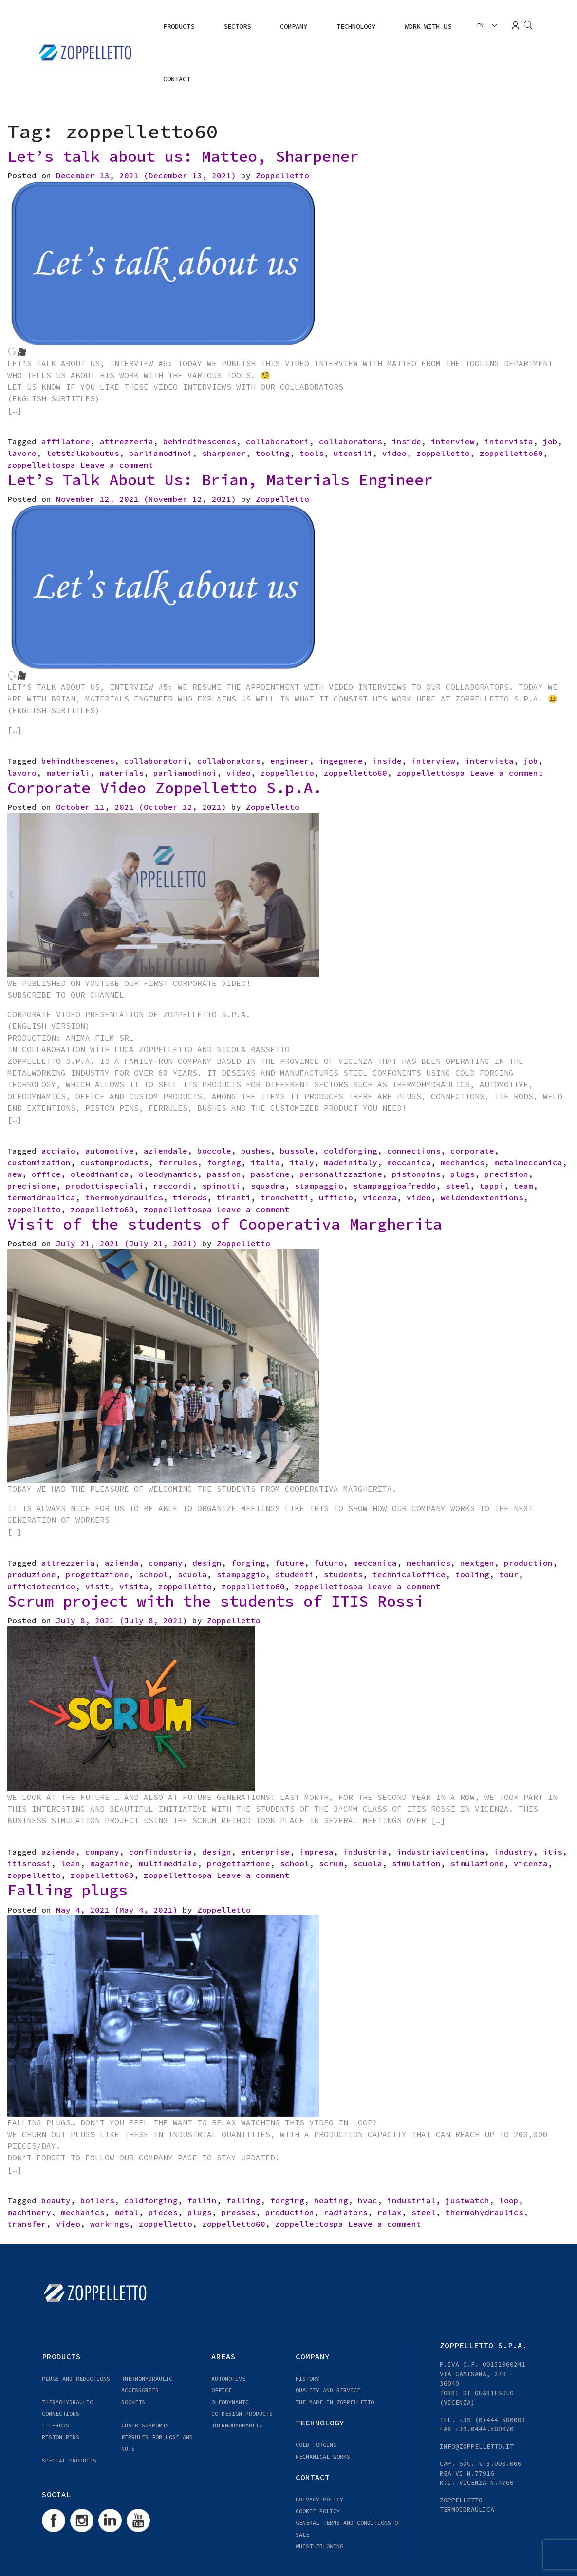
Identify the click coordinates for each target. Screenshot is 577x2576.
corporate (472, 1150)
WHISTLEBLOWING (319, 2546)
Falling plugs (67, 1890)
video (394, 453)
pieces (163, 2212)
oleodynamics (168, 1174)
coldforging (350, 1150)
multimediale (168, 1863)
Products (61, 2356)
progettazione (97, 1574)
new (14, 1174)
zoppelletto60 (511, 453)
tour (509, 1574)
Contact (176, 79)
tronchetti (285, 1197)
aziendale (165, 1150)
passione (270, 1174)
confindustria (160, 1851)
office (46, 1174)
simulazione (477, 1863)
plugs (462, 1174)
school (153, 1574)
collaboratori (277, 441)
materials (122, 772)
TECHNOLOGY (355, 26)
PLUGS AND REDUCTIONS (76, 2378)
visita (134, 1586)
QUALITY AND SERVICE (328, 2390)
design (207, 1563)
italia (265, 1162)
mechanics (462, 1162)
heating (331, 2200)
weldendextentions (482, 1197)
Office (221, 2390)
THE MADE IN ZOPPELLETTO (335, 2402)
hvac (367, 2200)
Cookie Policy (318, 2511)
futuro (328, 1563)
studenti (294, 1574)
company (166, 1563)
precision (506, 1174)
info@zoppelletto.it (477, 2447)
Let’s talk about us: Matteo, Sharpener (183, 156)
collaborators (350, 441)
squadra (268, 1186)
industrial (411, 2200)
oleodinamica (100, 1174)
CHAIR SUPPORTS (145, 2425)
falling (243, 2200)
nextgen (477, 1563)
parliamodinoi (160, 453)
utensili (353, 453)
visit (97, 1586)
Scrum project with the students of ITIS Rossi (215, 1601)
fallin (202, 2200)
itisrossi (29, 1863)
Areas (223, 2356)
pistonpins (416, 1174)
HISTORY (307, 2378)
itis (552, 1851)
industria (365, 1851)
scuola (192, 1574)
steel (458, 1186)
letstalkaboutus (82, 453)
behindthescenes (199, 441)
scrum (331, 1863)
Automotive (228, 2378)
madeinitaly (350, 1162)
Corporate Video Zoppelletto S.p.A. (164, 787)
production (528, 1563)
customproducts (114, 1162)
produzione (31, 1574)
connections (414, 1150)
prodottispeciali (105, 1186)
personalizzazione (340, 1174)
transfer (26, 2224)
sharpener (224, 453)
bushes (255, 1150)
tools (311, 453)
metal (126, 2212)
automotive (109, 1150)
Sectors (237, 26)
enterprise (265, 1851)
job (550, 441)
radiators (346, 2212)
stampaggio (319, 1186)
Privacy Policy (319, 2499)
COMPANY (293, 26)
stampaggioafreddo (394, 1186)
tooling (273, 453)
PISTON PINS (60, 2437)
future (289, 1563)
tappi (492, 1186)
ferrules (177, 1162)
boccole (214, 1150)
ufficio (336, 1197)
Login (515, 25)
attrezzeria (126, 441)
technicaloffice (409, 1574)
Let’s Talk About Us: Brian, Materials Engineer (220, 480)
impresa (316, 1851)
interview (453, 441)
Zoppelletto (282, 175)
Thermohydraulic (236, 2425)
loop (509, 2200)
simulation (416, 1863)
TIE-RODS (55, 2425)
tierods (190, 1197)
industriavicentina (440, 1851)
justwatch (467, 2200)
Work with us (428, 26)
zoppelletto (443, 453)
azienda (122, 1563)
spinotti (221, 1186)
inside (406, 441)
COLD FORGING (316, 2444)
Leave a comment (116, 465)
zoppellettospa (41, 465)
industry (513, 1851)
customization (39, 1162)
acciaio (58, 1150)
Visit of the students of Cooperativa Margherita (224, 1224)
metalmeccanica (528, 1162)
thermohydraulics (124, 1197)
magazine (109, 1863)
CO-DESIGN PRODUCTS (242, 2413)
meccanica (409, 1162)
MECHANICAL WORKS (323, 2456)
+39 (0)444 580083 (492, 2420)
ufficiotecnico (41, 1586)
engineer (289, 761)
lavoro (22, 453)
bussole (297, 1150)
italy (302, 1162)
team (523, 1186)
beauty (56, 2200)
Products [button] (178, 26)
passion (224, 1174)
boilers (97, 2200)
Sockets (133, 2402)
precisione (31, 1186)
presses (239, 2212)
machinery (29, 2212)
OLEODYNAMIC (230, 2402)
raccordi (172, 1186)
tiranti (234, 1197)
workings (109, 2224)
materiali (68, 772)
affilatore (65, 441)
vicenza (380, 1197)
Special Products (69, 2460)
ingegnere (341, 761)
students (343, 1574)
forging (224, 1162)
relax (389, 2212)
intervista (508, 441)
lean (70, 1863)
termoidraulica (41, 1197)
